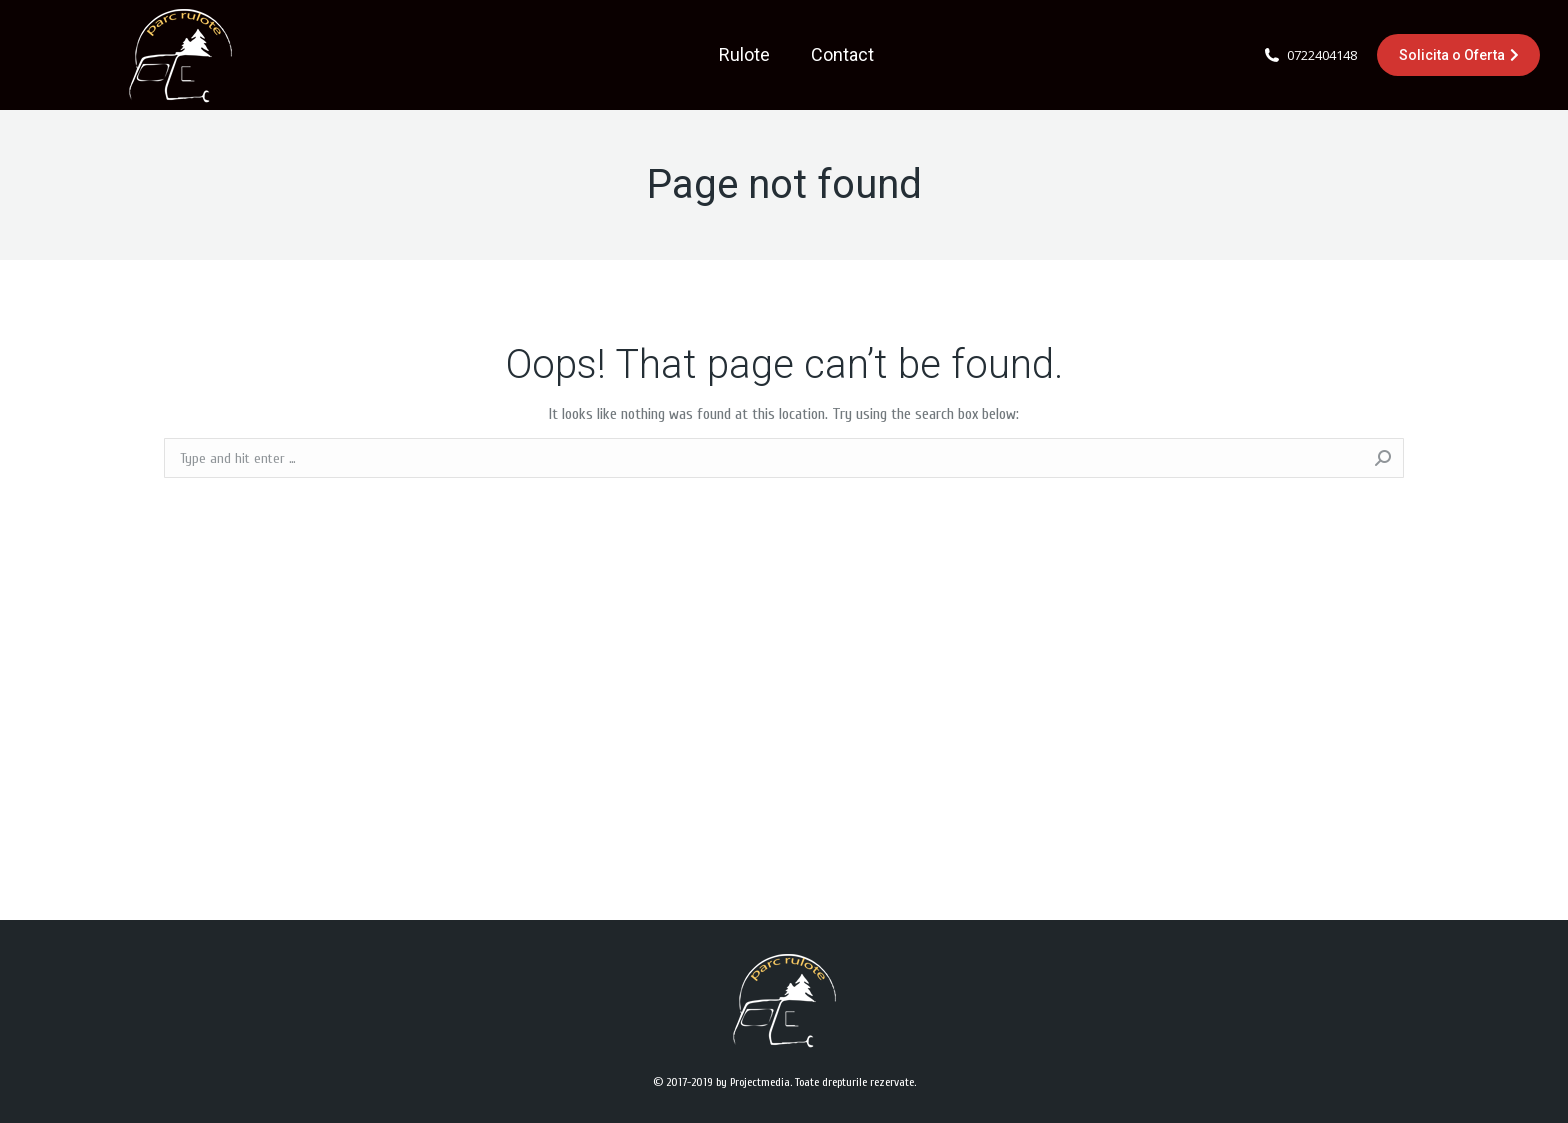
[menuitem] (744, 55)
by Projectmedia (753, 1082)
